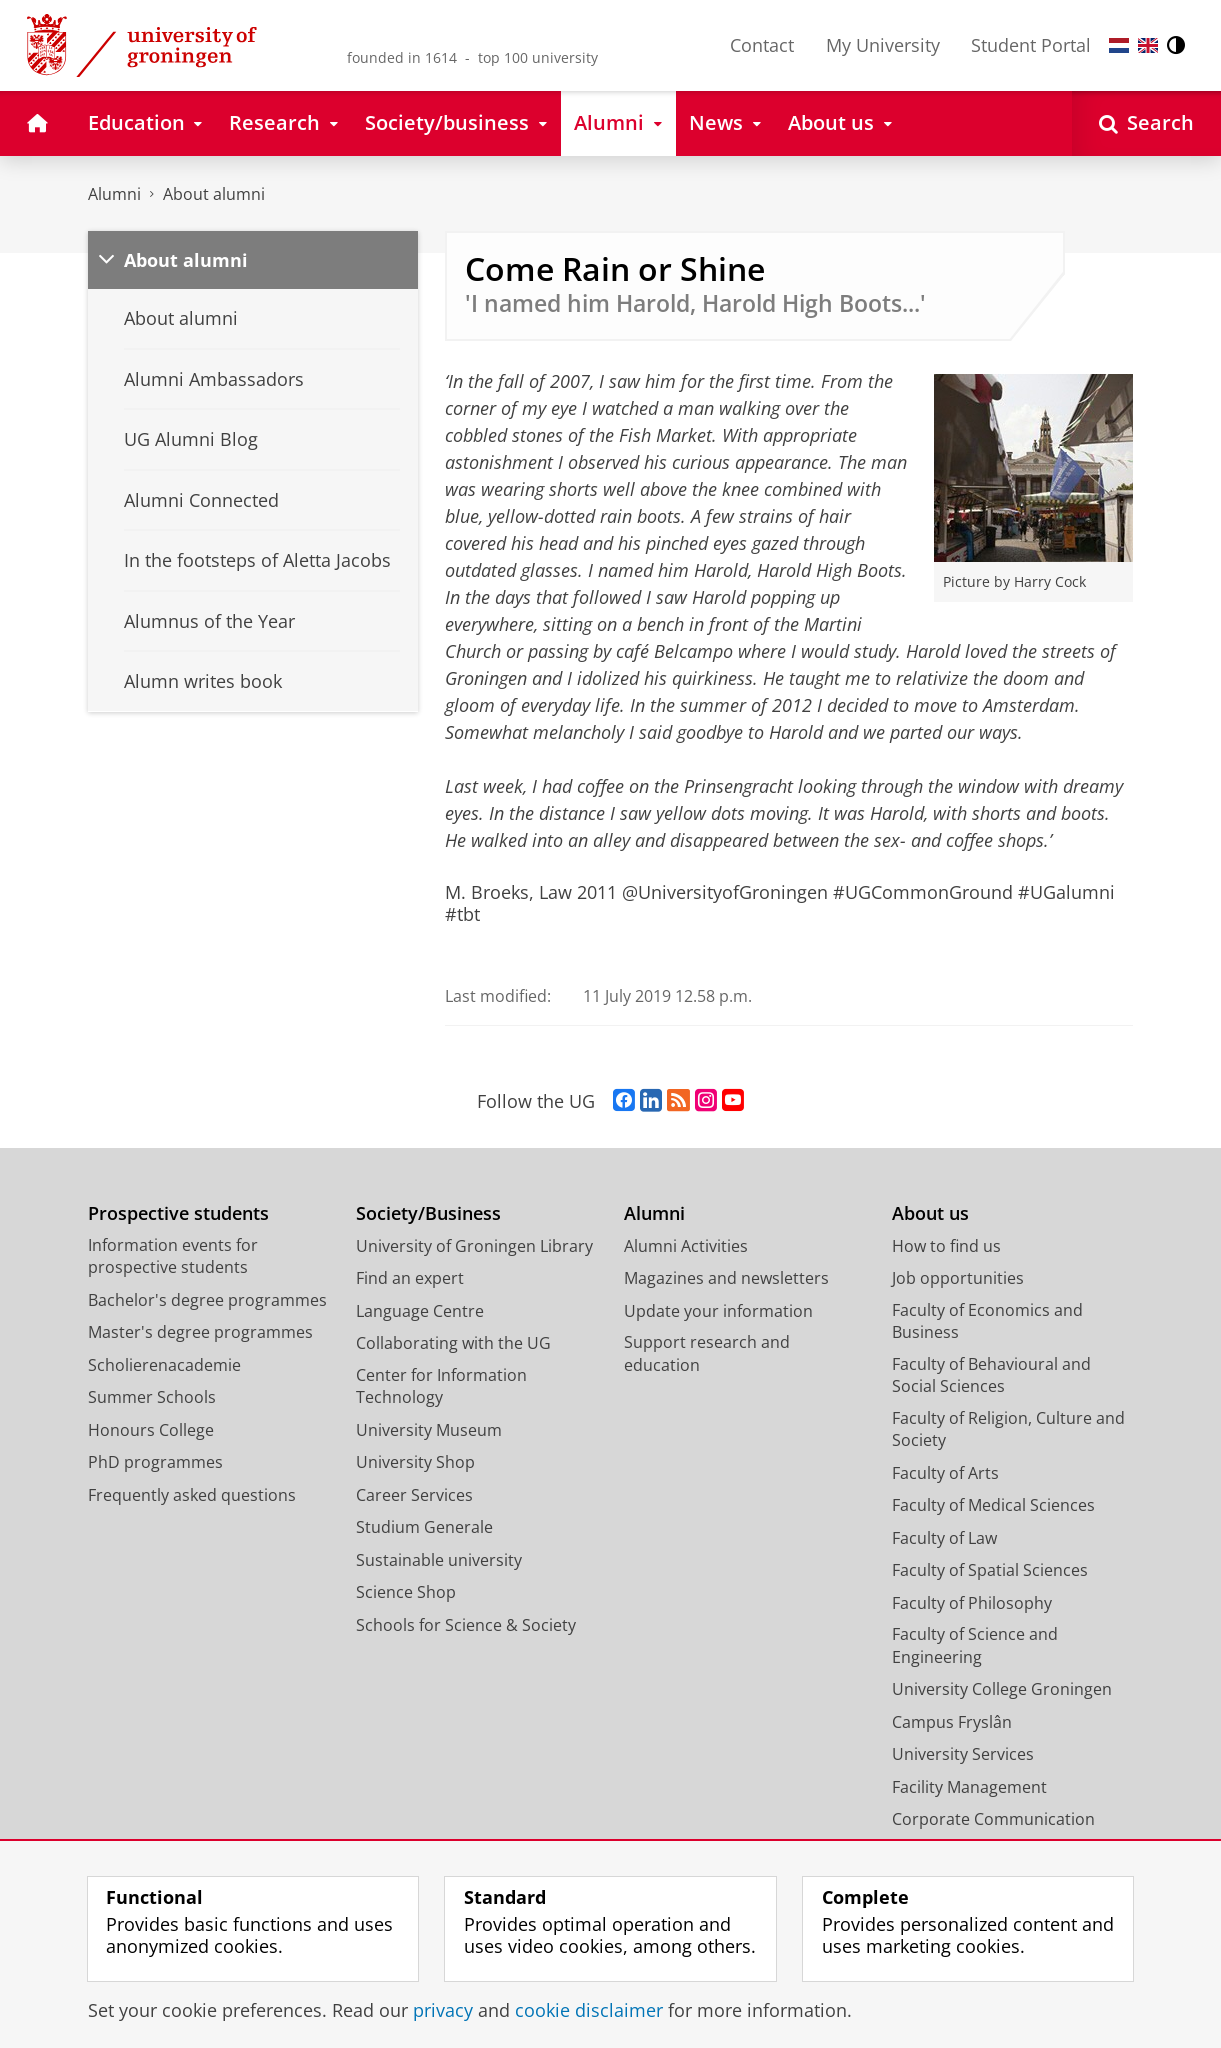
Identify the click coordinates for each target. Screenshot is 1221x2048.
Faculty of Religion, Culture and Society (1008, 1429)
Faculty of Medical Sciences (993, 1505)
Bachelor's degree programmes (207, 1300)
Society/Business (428, 1213)
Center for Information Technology (441, 1386)
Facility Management (969, 1787)
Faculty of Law (944, 1538)
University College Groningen (1002, 1689)
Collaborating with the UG (453, 1343)
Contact (762, 45)
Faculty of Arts (945, 1473)
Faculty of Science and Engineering (975, 1645)
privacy (443, 2010)
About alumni (214, 194)
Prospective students (178, 1213)
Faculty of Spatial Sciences (990, 1570)
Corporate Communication (993, 1819)
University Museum (429, 1430)
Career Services (414, 1495)
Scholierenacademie (164, 1365)
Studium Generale (424, 1527)
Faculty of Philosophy (972, 1603)
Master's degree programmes (200, 1332)
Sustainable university (439, 1560)
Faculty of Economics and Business (987, 1321)
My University (883, 45)
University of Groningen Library (474, 1246)
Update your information (718, 1311)
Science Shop (406, 1592)
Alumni (114, 194)
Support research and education (707, 1353)
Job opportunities (958, 1278)
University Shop (415, 1462)
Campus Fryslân (952, 1722)
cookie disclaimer (589, 2010)
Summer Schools (152, 1397)
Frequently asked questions (192, 1495)
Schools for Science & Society (466, 1625)
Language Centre (420, 1311)
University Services (963, 1754)
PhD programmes (155, 1462)
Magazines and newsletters (726, 1278)
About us (930, 1213)
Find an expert (410, 1278)
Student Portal (1031, 45)
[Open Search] (1146, 123)
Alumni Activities (686, 1246)
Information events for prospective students (173, 1256)
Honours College (151, 1430)
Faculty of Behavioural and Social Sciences (991, 1375)
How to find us (946, 1246)
